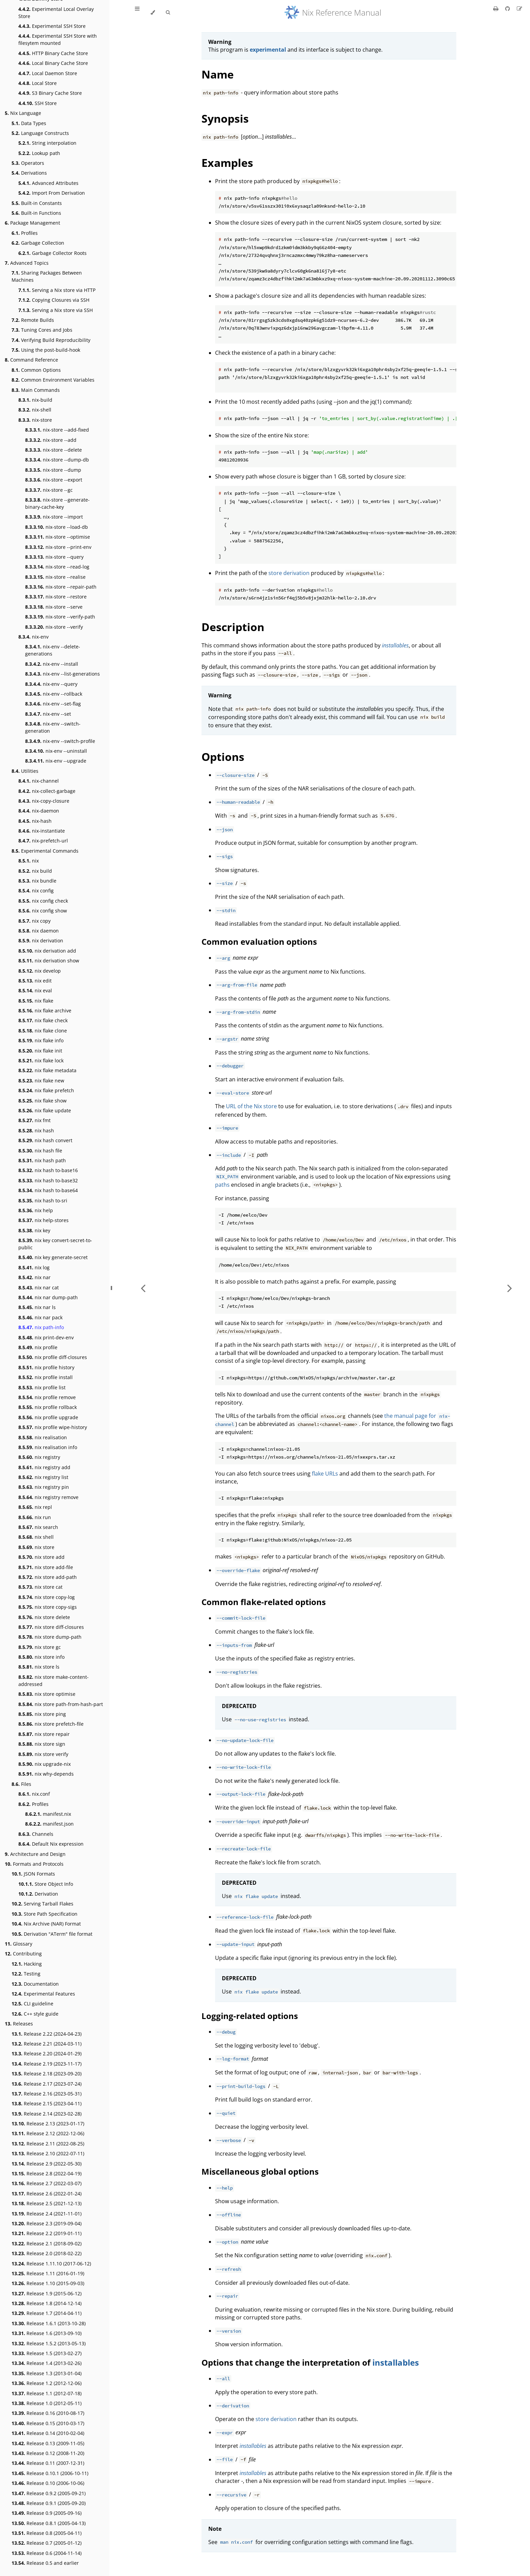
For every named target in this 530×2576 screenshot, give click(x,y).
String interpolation (47, 143)
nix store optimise (46, 1694)
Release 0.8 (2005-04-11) (47, 2533)
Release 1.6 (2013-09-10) (47, 2333)
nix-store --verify (54, 627)
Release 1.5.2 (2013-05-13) (49, 2343)
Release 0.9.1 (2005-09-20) (49, 2503)
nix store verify (43, 1754)
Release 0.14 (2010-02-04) (48, 2433)
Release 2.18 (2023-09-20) (47, 2073)
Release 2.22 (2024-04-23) (47, 2034)
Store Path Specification (44, 1914)
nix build (35, 871)
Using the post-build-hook (46, 350)
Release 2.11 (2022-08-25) (48, 2143)
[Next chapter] (509, 1288)
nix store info (41, 1657)
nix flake (35, 1000)
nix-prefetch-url (43, 840)
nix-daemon (38, 810)
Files (21, 1784)
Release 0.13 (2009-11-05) (48, 2443)
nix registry (39, 1457)
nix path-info (41, 1327)
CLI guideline (32, 2003)
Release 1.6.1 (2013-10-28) (49, 2323)
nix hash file (40, 1150)
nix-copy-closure (43, 801)
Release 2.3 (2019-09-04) (47, 2223)
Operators (28, 163)
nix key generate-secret (53, 1257)
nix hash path (42, 1160)
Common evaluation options (259, 941)
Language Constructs (40, 133)
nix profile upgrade (48, 1417)
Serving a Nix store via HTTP (56, 290)
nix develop (39, 971)
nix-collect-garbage (46, 791)
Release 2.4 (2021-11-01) (47, 2213)
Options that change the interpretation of (286, 2362)
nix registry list (43, 1477)
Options (222, 756)
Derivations (29, 173)
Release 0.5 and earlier (45, 2563)
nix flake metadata (47, 1070)
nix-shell (34, 409)
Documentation (35, 1984)
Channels (35, 1834)
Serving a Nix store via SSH (55, 310)
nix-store (35, 420)
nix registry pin (43, 1487)
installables (395, 2362)
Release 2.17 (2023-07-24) (47, 2084)
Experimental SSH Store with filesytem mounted (57, 39)
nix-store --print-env (58, 547)
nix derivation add (47, 950)
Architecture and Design (35, 1854)
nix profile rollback (47, 1407)
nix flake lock (41, 1060)
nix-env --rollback (53, 694)
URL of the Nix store (251, 1106)
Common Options (36, 370)
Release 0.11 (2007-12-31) (48, 2463)
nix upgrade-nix (44, 1764)
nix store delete (44, 1617)
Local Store (37, 83)
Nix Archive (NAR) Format (46, 1923)
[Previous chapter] (143, 1288)
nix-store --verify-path (60, 616)
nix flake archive (44, 1010)
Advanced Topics (27, 263)
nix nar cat (38, 1287)
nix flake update (44, 1110)
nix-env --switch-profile (60, 741)
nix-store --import (54, 517)
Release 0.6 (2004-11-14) (47, 2553)
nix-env (33, 636)
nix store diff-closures (51, 1627)
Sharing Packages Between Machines (47, 276)
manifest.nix (48, 1814)
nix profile (37, 1347)
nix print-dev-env (46, 1337)
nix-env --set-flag (53, 703)
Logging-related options (249, 2015)
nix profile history (46, 1367)
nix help (35, 1210)
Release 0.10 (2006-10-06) (48, 2483)
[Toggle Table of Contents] (137, 12)
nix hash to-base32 (48, 1180)
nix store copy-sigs (47, 1607)
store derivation (289, 573)
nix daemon (38, 930)
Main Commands (36, 390)
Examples (227, 162)
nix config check (43, 901)
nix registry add (44, 1467)
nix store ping (42, 1714)
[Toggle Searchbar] (167, 12)
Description (232, 627)
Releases (19, 2023)
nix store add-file (45, 1567)
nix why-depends (46, 1774)
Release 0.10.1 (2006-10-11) (50, 2473)
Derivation (38, 1894)
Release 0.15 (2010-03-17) (48, 2423)
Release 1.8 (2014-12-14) (47, 2303)
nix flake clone (42, 1030)
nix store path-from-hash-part (60, 1704)
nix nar (34, 1277)
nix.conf (34, 1794)
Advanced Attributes (48, 183)
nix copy (34, 921)
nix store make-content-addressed (53, 1680)
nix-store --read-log (57, 566)
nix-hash (35, 821)
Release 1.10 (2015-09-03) (48, 2283)
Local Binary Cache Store (53, 63)
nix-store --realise (55, 577)
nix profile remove (47, 1397)
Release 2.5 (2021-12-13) (47, 2203)
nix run (34, 1517)
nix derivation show (48, 960)
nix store (36, 1547)
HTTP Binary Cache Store (53, 53)
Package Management (32, 223)
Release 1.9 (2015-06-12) (47, 2293)
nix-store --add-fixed (57, 430)
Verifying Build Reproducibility (51, 340)
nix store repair (44, 1734)
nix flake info (41, 1040)
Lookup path (39, 153)
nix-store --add (50, 440)
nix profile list (42, 1387)
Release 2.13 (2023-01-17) (48, 2123)
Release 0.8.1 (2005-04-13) (49, 2523)
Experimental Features (43, 1993)
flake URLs (325, 1473)
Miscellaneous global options (260, 2171)
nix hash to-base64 (48, 1190)
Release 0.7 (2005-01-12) (47, 2543)
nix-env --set (48, 714)
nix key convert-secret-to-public (55, 1244)
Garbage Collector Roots (52, 253)
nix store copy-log (46, 1597)
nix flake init (40, 1050)
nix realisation (42, 1437)
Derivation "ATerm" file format (52, 1934)
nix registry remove (48, 1497)
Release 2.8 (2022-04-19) (47, 2173)
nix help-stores (43, 1220)
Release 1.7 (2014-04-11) (47, 2313)
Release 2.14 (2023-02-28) (47, 2113)
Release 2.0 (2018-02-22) (47, 2253)
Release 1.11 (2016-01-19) (48, 2273)
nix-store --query (54, 557)
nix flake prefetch (46, 1090)
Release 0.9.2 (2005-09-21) (49, 2493)
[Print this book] (496, 8)
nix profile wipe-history (52, 1427)
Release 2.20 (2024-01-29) (47, 2053)
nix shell (36, 1537)
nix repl (35, 1507)
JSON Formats (33, 1873)
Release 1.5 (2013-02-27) (47, 2353)
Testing (26, 1973)
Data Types (29, 123)
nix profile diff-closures (52, 1357)
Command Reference (31, 359)
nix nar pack (40, 1317)
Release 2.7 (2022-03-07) (47, 2183)
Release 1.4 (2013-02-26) (47, 2363)
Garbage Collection (38, 243)
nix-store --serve (54, 607)
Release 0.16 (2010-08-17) (48, 2413)
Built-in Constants (37, 203)
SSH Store (37, 103)
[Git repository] (508, 8)
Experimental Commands (45, 851)
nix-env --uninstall (56, 751)
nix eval (35, 990)
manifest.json (49, 1824)
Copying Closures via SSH (53, 300)
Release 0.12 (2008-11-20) (48, 2453)
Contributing (23, 1953)
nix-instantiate (41, 831)
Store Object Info (45, 1884)
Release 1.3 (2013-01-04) (47, 2373)
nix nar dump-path (48, 1297)
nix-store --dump (53, 470)
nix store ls (38, 1667)
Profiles (25, 233)
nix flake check (43, 1020)
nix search (38, 1527)
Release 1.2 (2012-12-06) (47, 2383)
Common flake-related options (263, 1601)
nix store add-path (47, 1577)
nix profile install (45, 1377)
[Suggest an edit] (519, 8)
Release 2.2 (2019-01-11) (47, 2233)
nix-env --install (51, 664)
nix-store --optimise (57, 537)
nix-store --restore (56, 596)
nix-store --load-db (56, 527)
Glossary (18, 1943)
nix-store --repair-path (60, 587)
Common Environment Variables (53, 380)
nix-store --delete (53, 450)
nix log (34, 1267)
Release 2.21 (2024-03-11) (47, 2043)
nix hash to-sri (42, 1200)
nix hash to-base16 (48, 1170)
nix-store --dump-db (57, 459)
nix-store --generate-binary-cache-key (57, 503)
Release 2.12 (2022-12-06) (48, 2133)
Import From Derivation (51, 193)
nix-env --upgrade (55, 761)
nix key (34, 1230)
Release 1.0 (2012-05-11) (47, 2403)
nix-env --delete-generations (52, 650)
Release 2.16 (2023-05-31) (47, 2093)
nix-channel (38, 781)
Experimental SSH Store (52, 26)
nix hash (36, 1130)
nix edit (35, 980)
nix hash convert (45, 1140)
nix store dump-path (50, 1637)
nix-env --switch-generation (53, 727)
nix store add (41, 1557)
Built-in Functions (36, 213)
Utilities (25, 771)
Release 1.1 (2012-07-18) (47, 2393)
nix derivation (40, 940)
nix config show (42, 910)
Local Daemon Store (47, 73)
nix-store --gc (49, 490)
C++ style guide (35, 2014)
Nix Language (23, 113)
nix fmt (34, 1120)
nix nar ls (37, 1307)
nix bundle (37, 880)
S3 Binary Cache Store (50, 93)
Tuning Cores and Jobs (42, 330)
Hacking (27, 1964)
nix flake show (42, 1100)
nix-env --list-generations (62, 674)
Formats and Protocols (34, 1864)
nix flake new (41, 1080)
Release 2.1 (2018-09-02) (47, 2243)
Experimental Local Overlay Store (56, 12)
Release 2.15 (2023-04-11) (47, 2103)
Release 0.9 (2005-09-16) (47, 2513)
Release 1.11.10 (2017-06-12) (51, 2263)
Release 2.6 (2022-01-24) (47, 2193)
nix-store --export (53, 479)
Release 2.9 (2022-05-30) (47, 2163)
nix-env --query (51, 684)
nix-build (35, 400)
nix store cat (40, 1587)
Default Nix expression (51, 1844)
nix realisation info (47, 1447)
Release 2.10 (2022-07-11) (48, 2153)
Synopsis (225, 118)
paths (222, 1184)
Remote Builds (33, 320)
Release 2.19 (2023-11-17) (47, 2063)
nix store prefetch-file (51, 1724)
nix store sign (41, 1744)
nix (28, 860)
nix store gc (39, 1647)
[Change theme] (152, 12)
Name (217, 74)
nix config (36, 890)
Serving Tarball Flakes (42, 1903)
